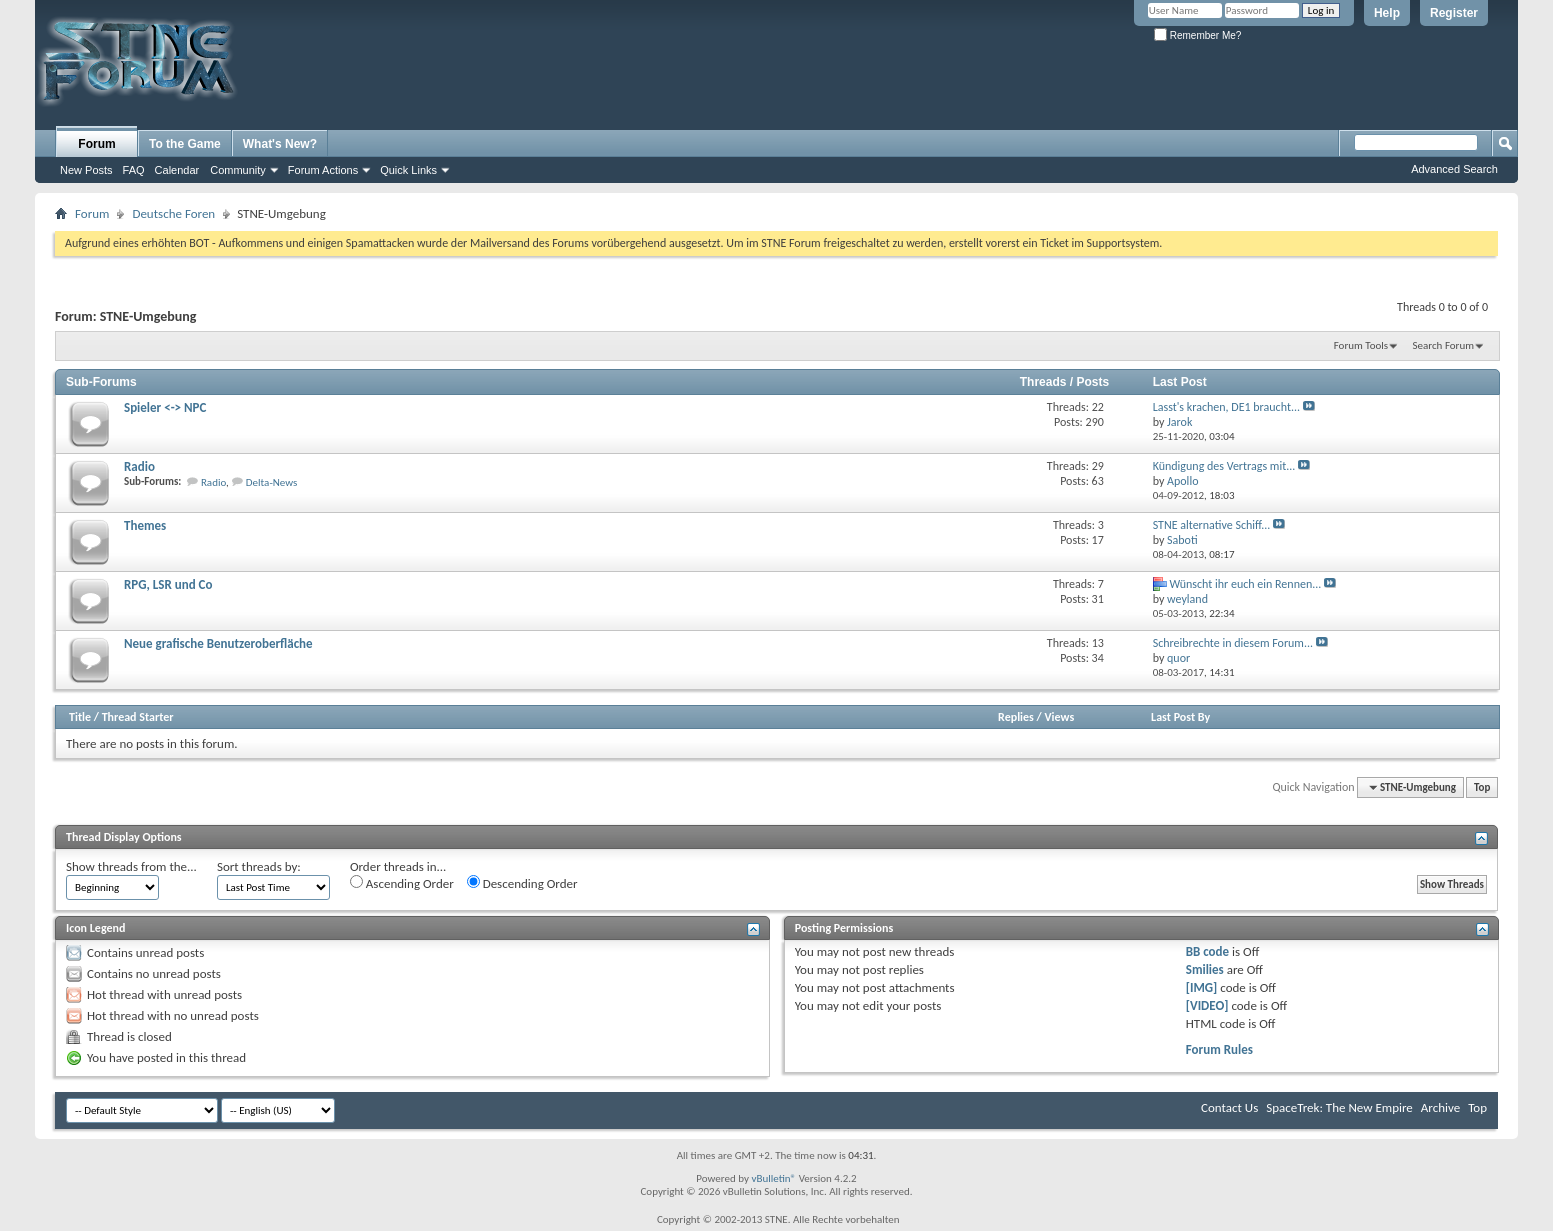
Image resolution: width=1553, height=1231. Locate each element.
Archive (1440, 1107)
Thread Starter (138, 717)
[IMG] (1202, 987)
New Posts (86, 170)
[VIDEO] (1207, 1005)
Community (238, 170)
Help (1387, 13)
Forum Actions (323, 170)
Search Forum (1444, 345)
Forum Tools (1361, 345)
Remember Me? (1197, 35)
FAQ (134, 170)
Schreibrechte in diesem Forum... (1233, 643)
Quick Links (408, 170)
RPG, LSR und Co (168, 584)
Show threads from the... (131, 866)
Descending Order (522, 883)
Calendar (177, 170)
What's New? (280, 144)
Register (1454, 13)
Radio (139, 466)
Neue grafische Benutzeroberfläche (218, 643)
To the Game (185, 144)
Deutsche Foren (173, 213)
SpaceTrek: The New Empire (1339, 1107)
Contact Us (1229, 1107)
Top (1482, 787)
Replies (1016, 717)
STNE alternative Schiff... (1212, 525)
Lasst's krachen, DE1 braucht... (1226, 407)
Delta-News (272, 482)
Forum (96, 144)
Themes (145, 525)
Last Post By (1180, 717)
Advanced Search (1454, 169)
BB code (1207, 951)
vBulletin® (773, 1178)
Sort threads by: (259, 866)
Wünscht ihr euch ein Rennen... (1245, 584)
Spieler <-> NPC (165, 407)
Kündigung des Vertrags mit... (1224, 466)
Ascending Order (402, 883)
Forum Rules (1219, 1049)
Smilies (1205, 969)
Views (1060, 717)
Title (80, 717)
